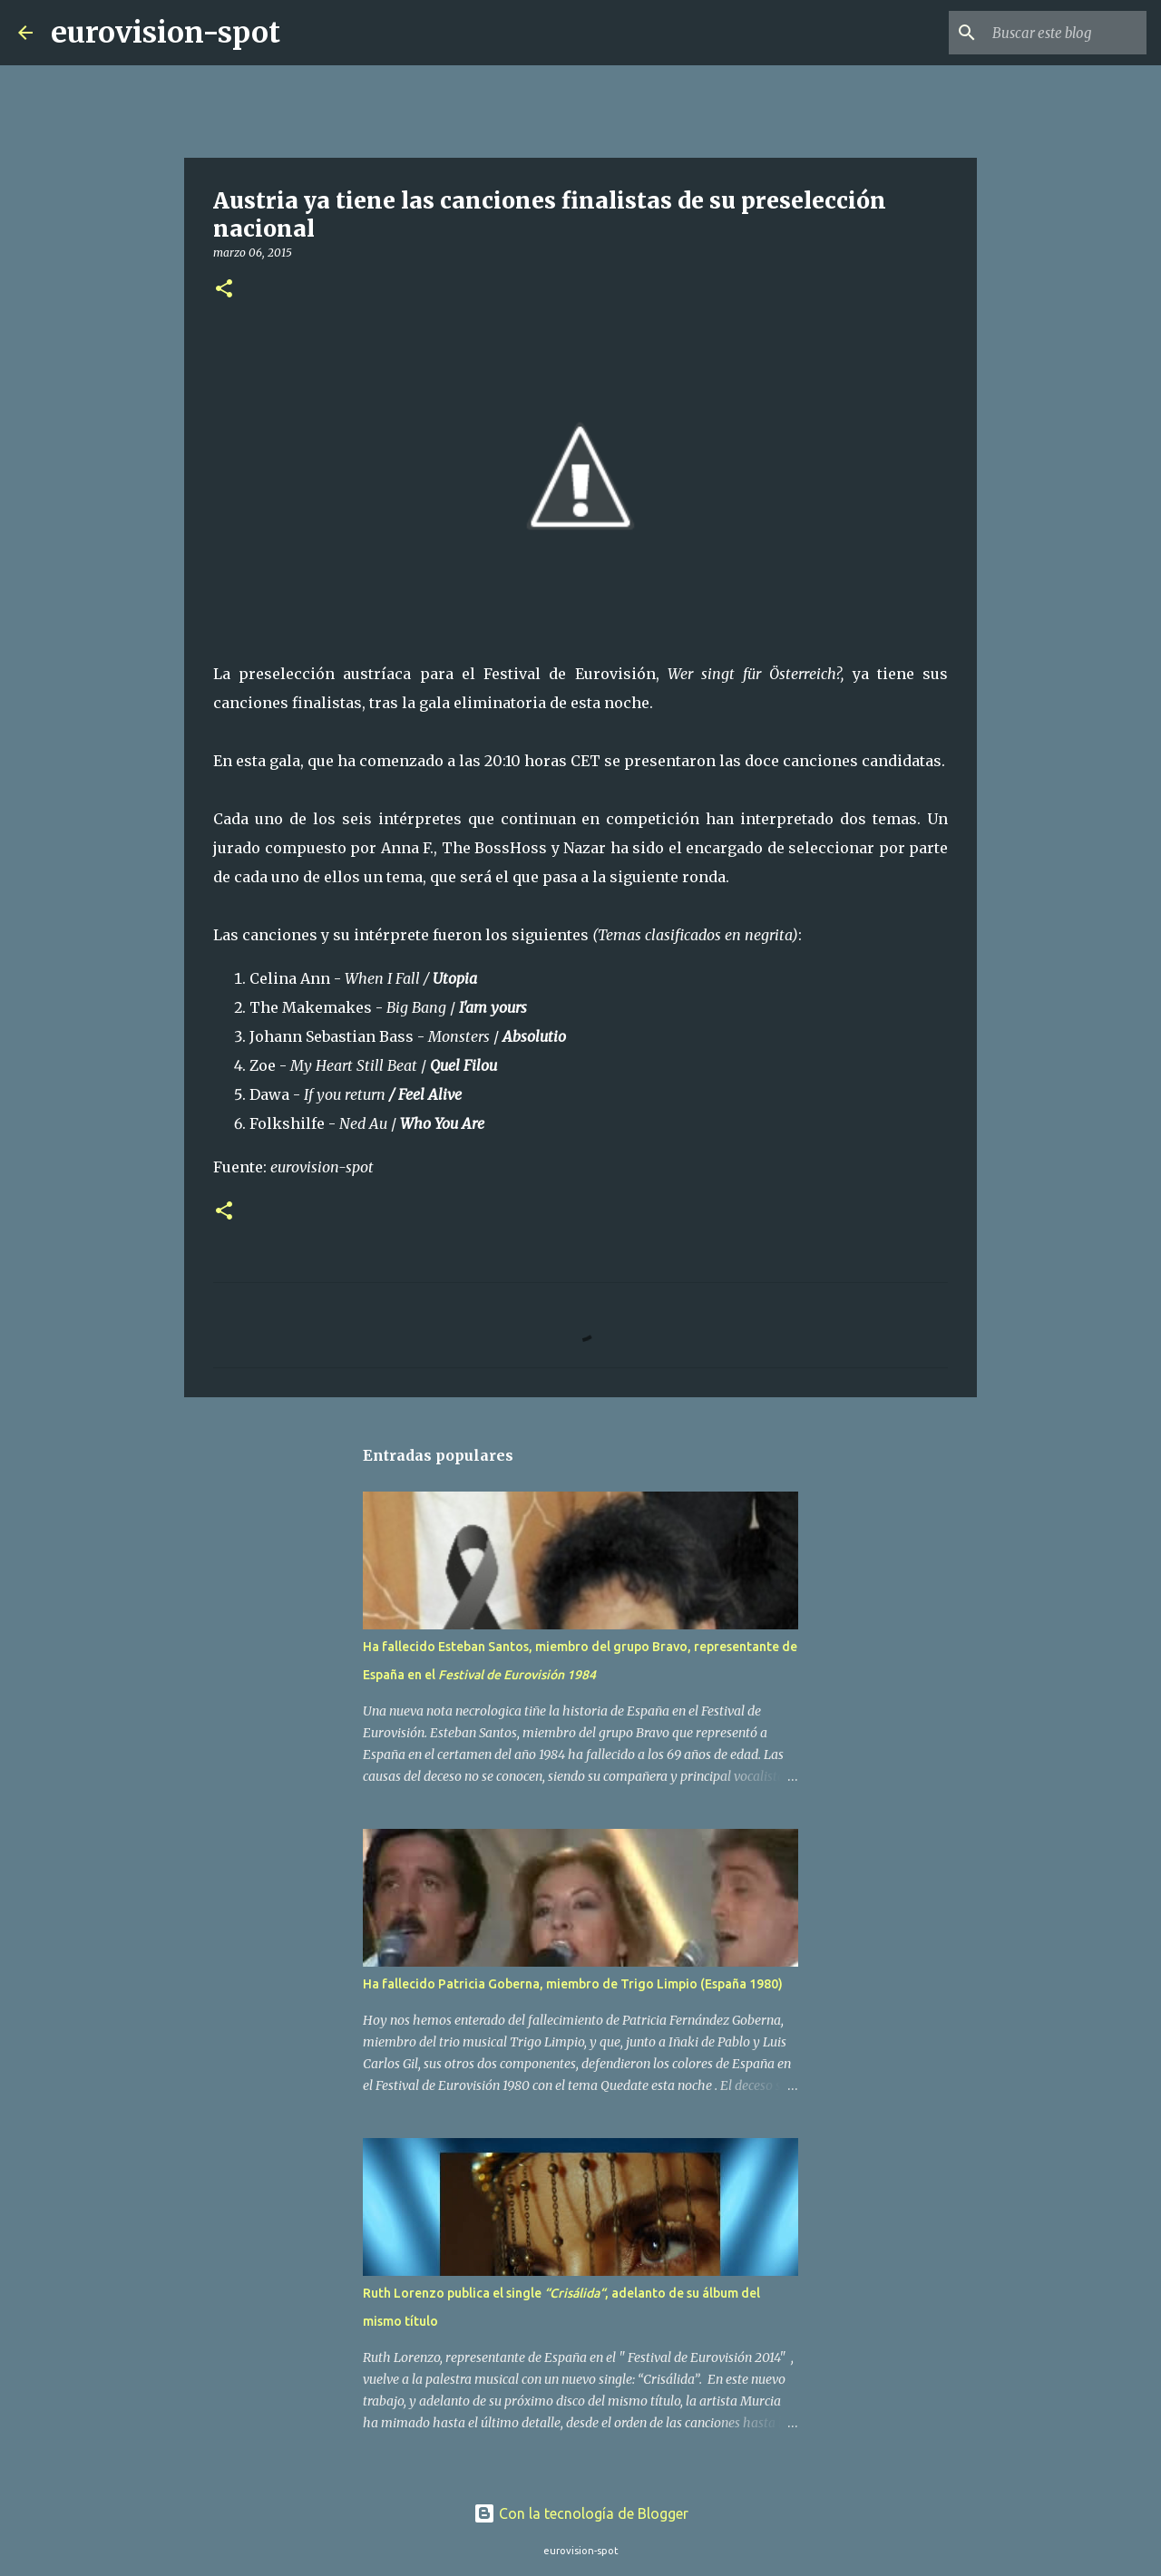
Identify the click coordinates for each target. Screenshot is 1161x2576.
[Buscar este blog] (1051, 32)
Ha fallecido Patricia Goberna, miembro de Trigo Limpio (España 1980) (573, 1984)
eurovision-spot (165, 33)
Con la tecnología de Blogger (580, 2513)
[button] (224, 289)
